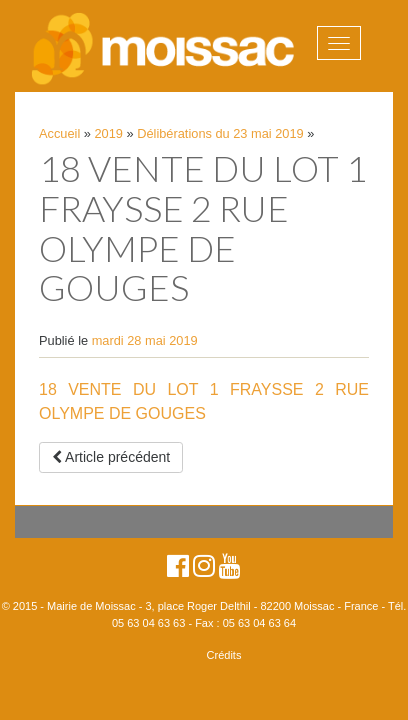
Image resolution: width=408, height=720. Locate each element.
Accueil (59, 133)
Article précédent (111, 457)
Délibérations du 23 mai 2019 (220, 133)
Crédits (224, 655)
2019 (109, 133)
